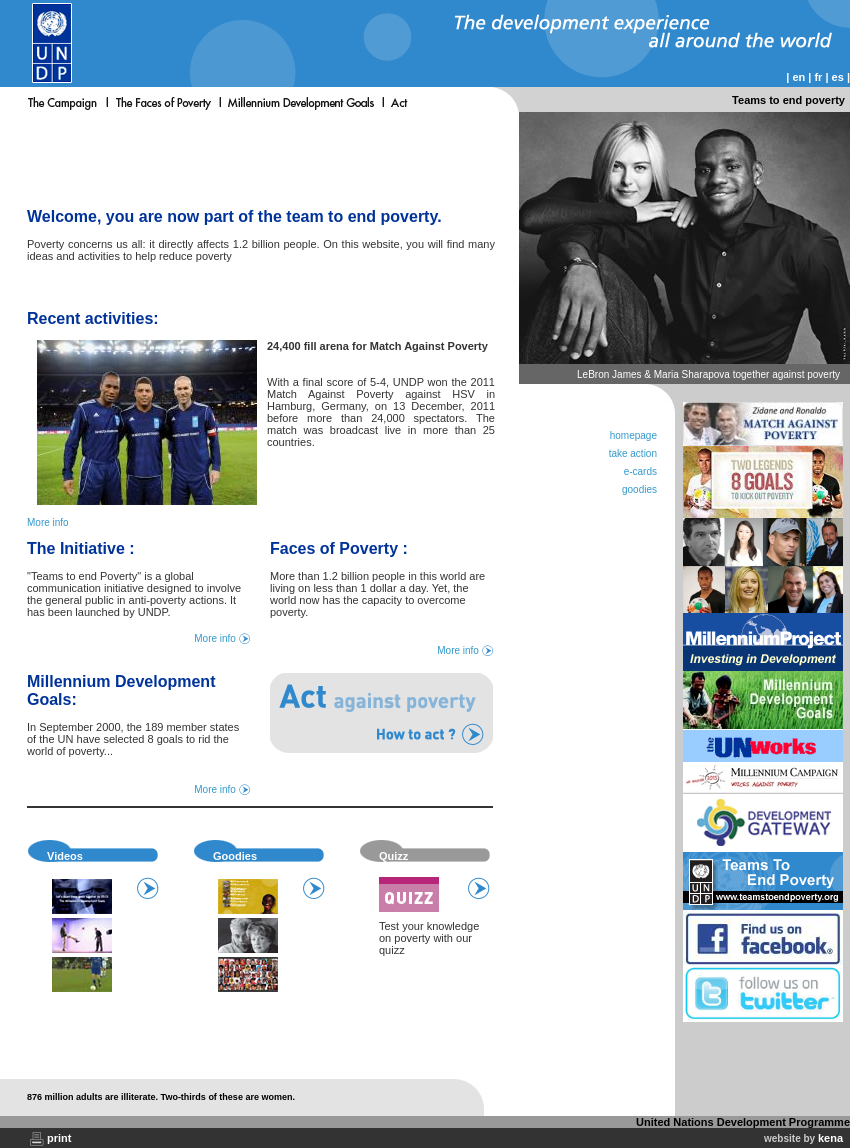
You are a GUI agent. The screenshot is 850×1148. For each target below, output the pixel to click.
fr (818, 77)
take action (633, 453)
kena (830, 1138)
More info (48, 522)
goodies (639, 489)
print (59, 1138)
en (798, 77)
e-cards (640, 471)
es (838, 77)
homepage (633, 435)
